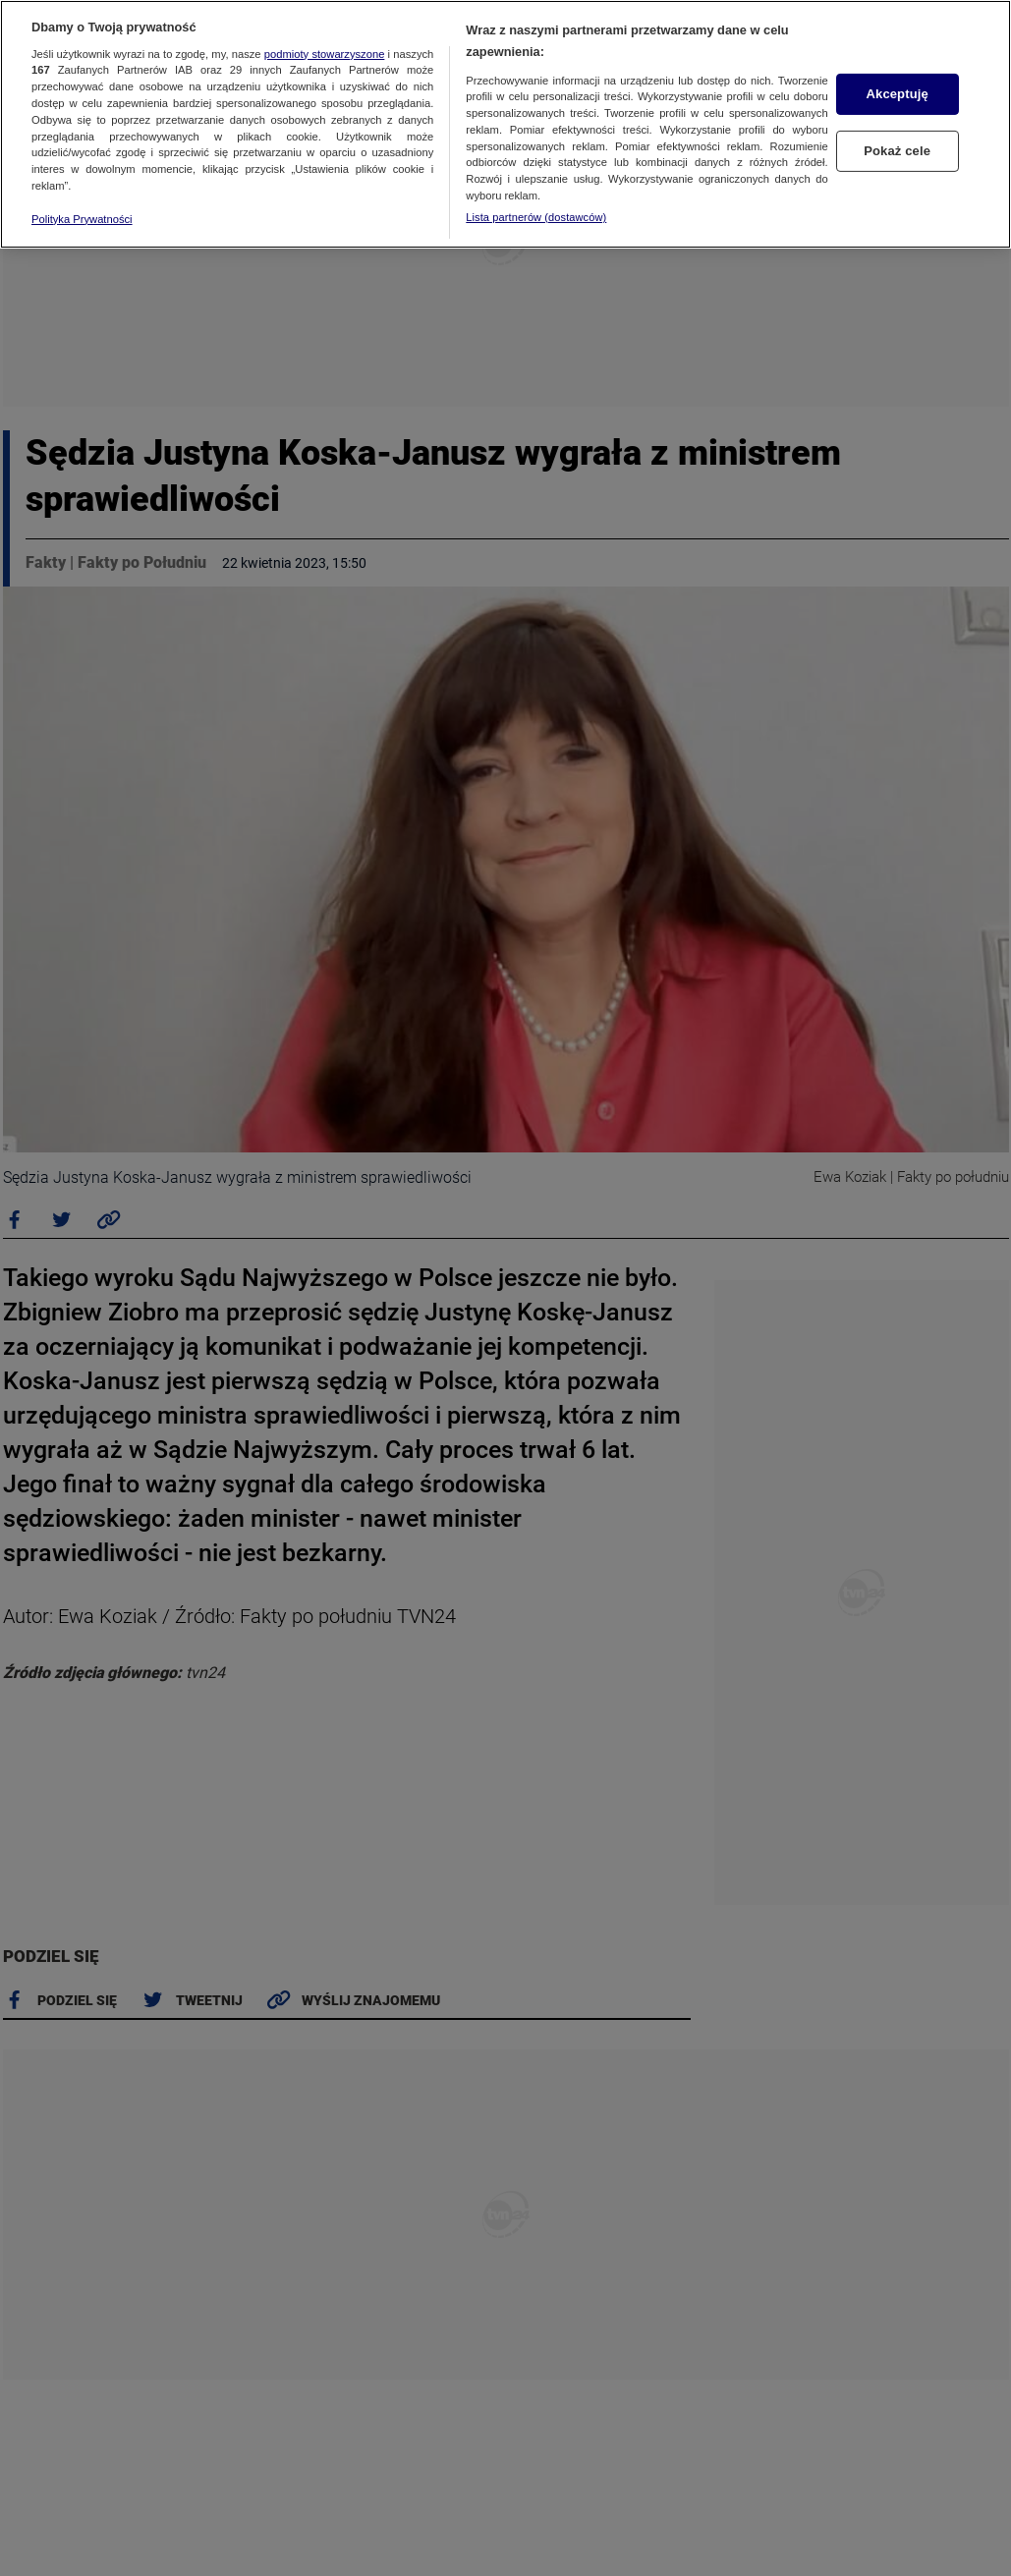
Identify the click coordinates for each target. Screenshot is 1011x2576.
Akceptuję (897, 93)
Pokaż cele (897, 150)
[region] (505, 124)
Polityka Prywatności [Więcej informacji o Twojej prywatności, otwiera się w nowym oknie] (82, 219)
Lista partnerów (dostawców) (536, 217)
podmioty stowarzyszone (324, 54)
